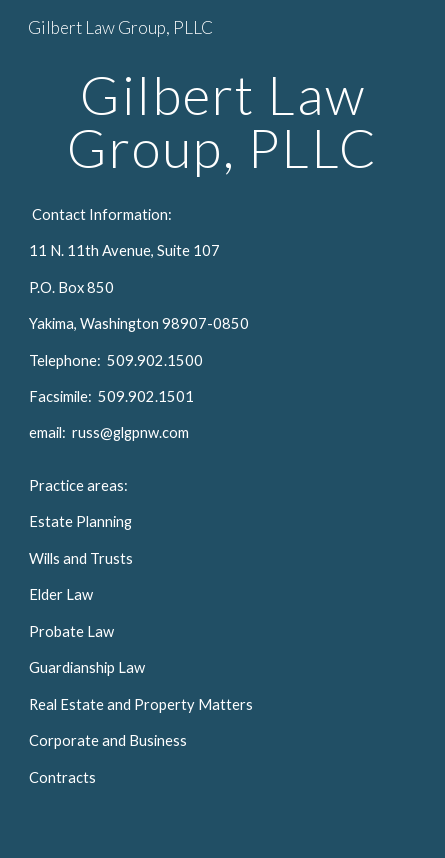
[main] (222, 121)
